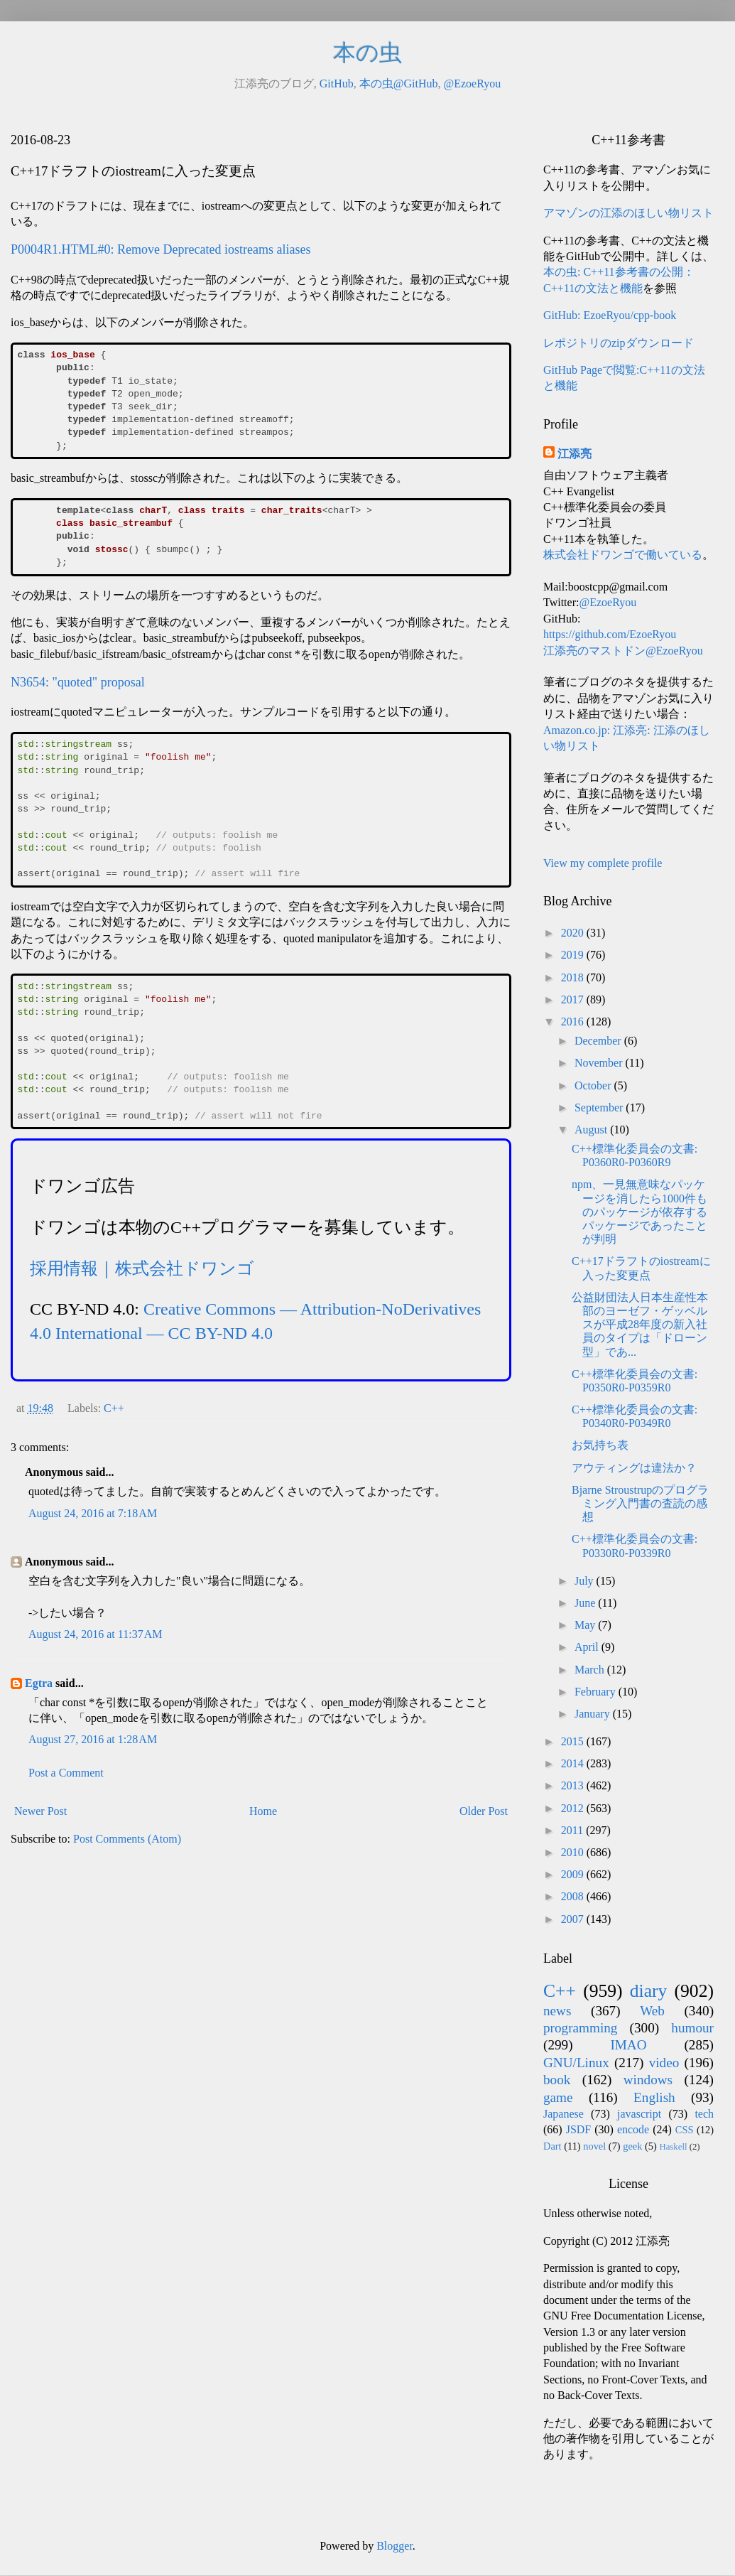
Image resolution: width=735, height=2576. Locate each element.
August (592, 1129)
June (586, 1603)
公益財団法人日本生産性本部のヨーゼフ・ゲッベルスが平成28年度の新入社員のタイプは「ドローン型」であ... (640, 1324)
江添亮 (574, 454)
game (558, 2097)
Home (263, 1811)
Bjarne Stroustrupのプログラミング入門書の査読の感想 (640, 1503)
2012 (574, 1808)
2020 (574, 933)
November (600, 1063)
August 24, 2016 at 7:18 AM (92, 1513)
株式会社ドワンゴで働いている (622, 555)
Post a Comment (66, 1773)
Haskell (673, 2147)
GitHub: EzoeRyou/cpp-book (609, 315)
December (599, 1041)
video (664, 2062)
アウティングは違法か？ (634, 1468)
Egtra (39, 1683)
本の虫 (367, 52)
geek (632, 2146)
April (588, 1647)
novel (594, 2146)
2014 (574, 1763)
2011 (573, 1830)
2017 (574, 999)
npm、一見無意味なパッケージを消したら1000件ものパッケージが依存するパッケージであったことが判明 (639, 1211)
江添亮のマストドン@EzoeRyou (623, 651)
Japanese (563, 2114)
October (594, 1085)
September (600, 1107)
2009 (574, 1874)
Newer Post (40, 1811)
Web (652, 2010)
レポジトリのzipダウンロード (618, 343)
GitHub (337, 83)
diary (649, 1990)
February (597, 1692)
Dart (552, 2146)
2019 (574, 955)
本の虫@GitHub (398, 83)
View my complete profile (602, 863)
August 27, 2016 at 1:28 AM (92, 1739)
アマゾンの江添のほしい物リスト (628, 213)
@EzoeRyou (472, 83)
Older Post (483, 1811)
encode (633, 2129)
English (654, 2097)
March (591, 1670)
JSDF (579, 2129)
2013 (574, 1785)
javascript (639, 2114)
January (594, 1714)
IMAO (628, 2044)
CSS (684, 2129)
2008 (574, 1896)
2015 (574, 1741)
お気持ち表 (600, 1445)
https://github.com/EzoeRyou (609, 634)
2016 (574, 1021)
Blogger (394, 2546)
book (556, 2079)
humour (692, 2027)
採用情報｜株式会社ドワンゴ (142, 1268)
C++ (114, 1408)
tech (704, 2114)
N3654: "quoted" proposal (78, 682)
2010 (574, 1852)
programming (580, 2027)
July (586, 1581)
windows (648, 2079)
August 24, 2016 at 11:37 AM (95, 1634)
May (586, 1625)
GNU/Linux (576, 2062)
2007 (574, 1919)
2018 (574, 977)
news (557, 2010)
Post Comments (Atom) (127, 1839)
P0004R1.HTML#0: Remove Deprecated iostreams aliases (160, 249)
